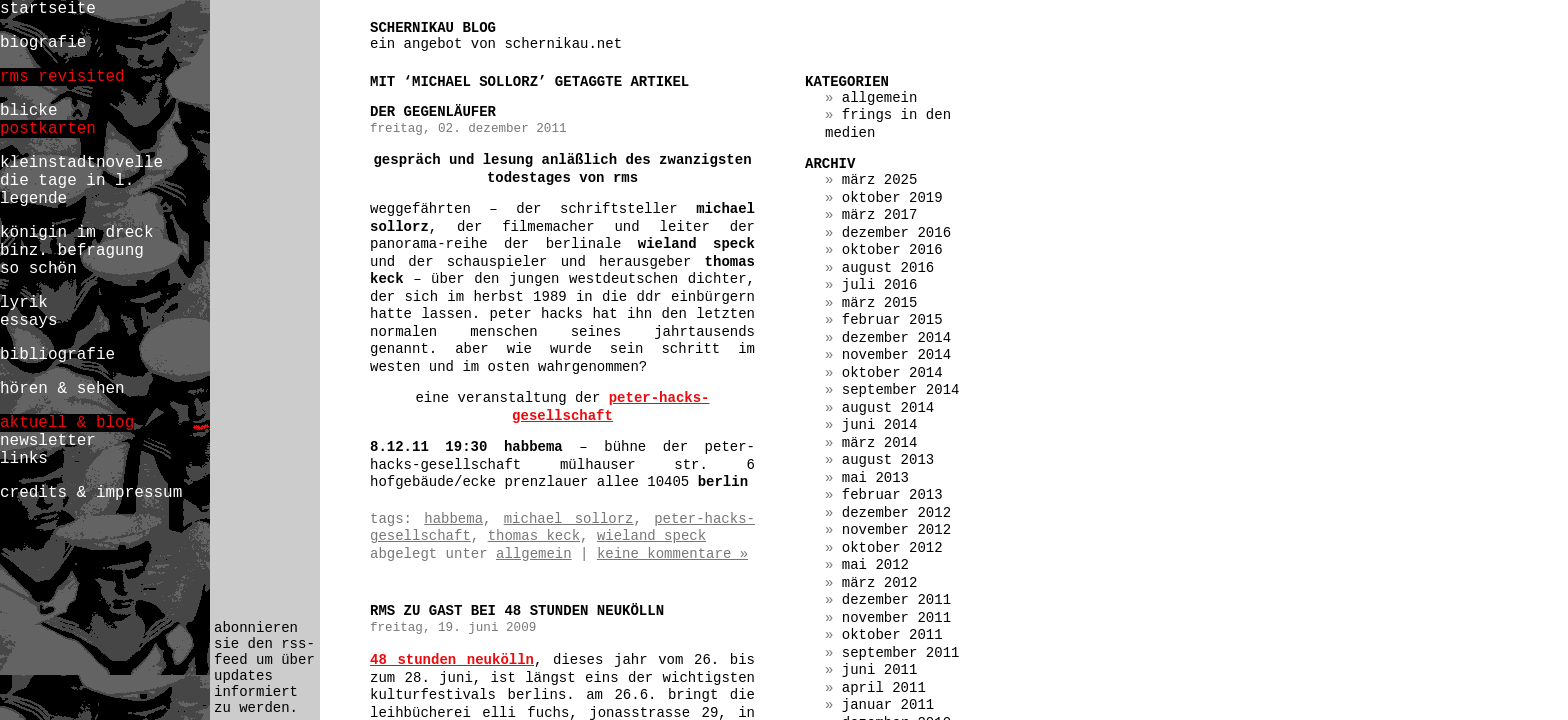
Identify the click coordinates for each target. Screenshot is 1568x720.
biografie (43, 43)
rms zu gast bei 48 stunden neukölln (517, 611)
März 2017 (880, 215)
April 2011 (884, 688)
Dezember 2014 (896, 338)
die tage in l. (67, 181)
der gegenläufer (433, 112)
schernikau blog (433, 28)
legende (33, 199)
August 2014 (888, 408)
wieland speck (651, 536)
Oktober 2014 (892, 373)
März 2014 (880, 443)
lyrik (24, 303)
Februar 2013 (892, 495)
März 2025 (880, 180)
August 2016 (888, 268)
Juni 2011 (880, 670)
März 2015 (880, 303)
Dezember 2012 (896, 513)
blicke (29, 111)
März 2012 (880, 583)
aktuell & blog (67, 423)
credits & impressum (91, 493)
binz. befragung (72, 251)
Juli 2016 (880, 285)
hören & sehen (62, 389)
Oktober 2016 (892, 250)
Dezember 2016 (896, 233)
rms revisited (62, 77)
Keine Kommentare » (672, 554)
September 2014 (901, 390)
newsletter (48, 441)
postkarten (48, 129)
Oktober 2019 (892, 198)
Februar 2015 (892, 320)
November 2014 (896, 355)
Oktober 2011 (892, 635)
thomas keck (534, 536)
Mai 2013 (875, 478)
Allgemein (534, 554)
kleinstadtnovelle (81, 163)
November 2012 (896, 530)
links (24, 459)
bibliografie (57, 355)
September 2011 (901, 653)
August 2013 (888, 460)
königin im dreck (76, 233)
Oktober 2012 (892, 548)
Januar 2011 (888, 705)
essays (29, 321)
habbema (453, 519)
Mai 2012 (875, 565)
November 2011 (896, 618)
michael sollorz (569, 519)
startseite (48, 9)
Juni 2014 (880, 425)
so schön (38, 269)
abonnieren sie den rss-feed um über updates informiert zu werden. (264, 668)
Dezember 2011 (896, 600)
